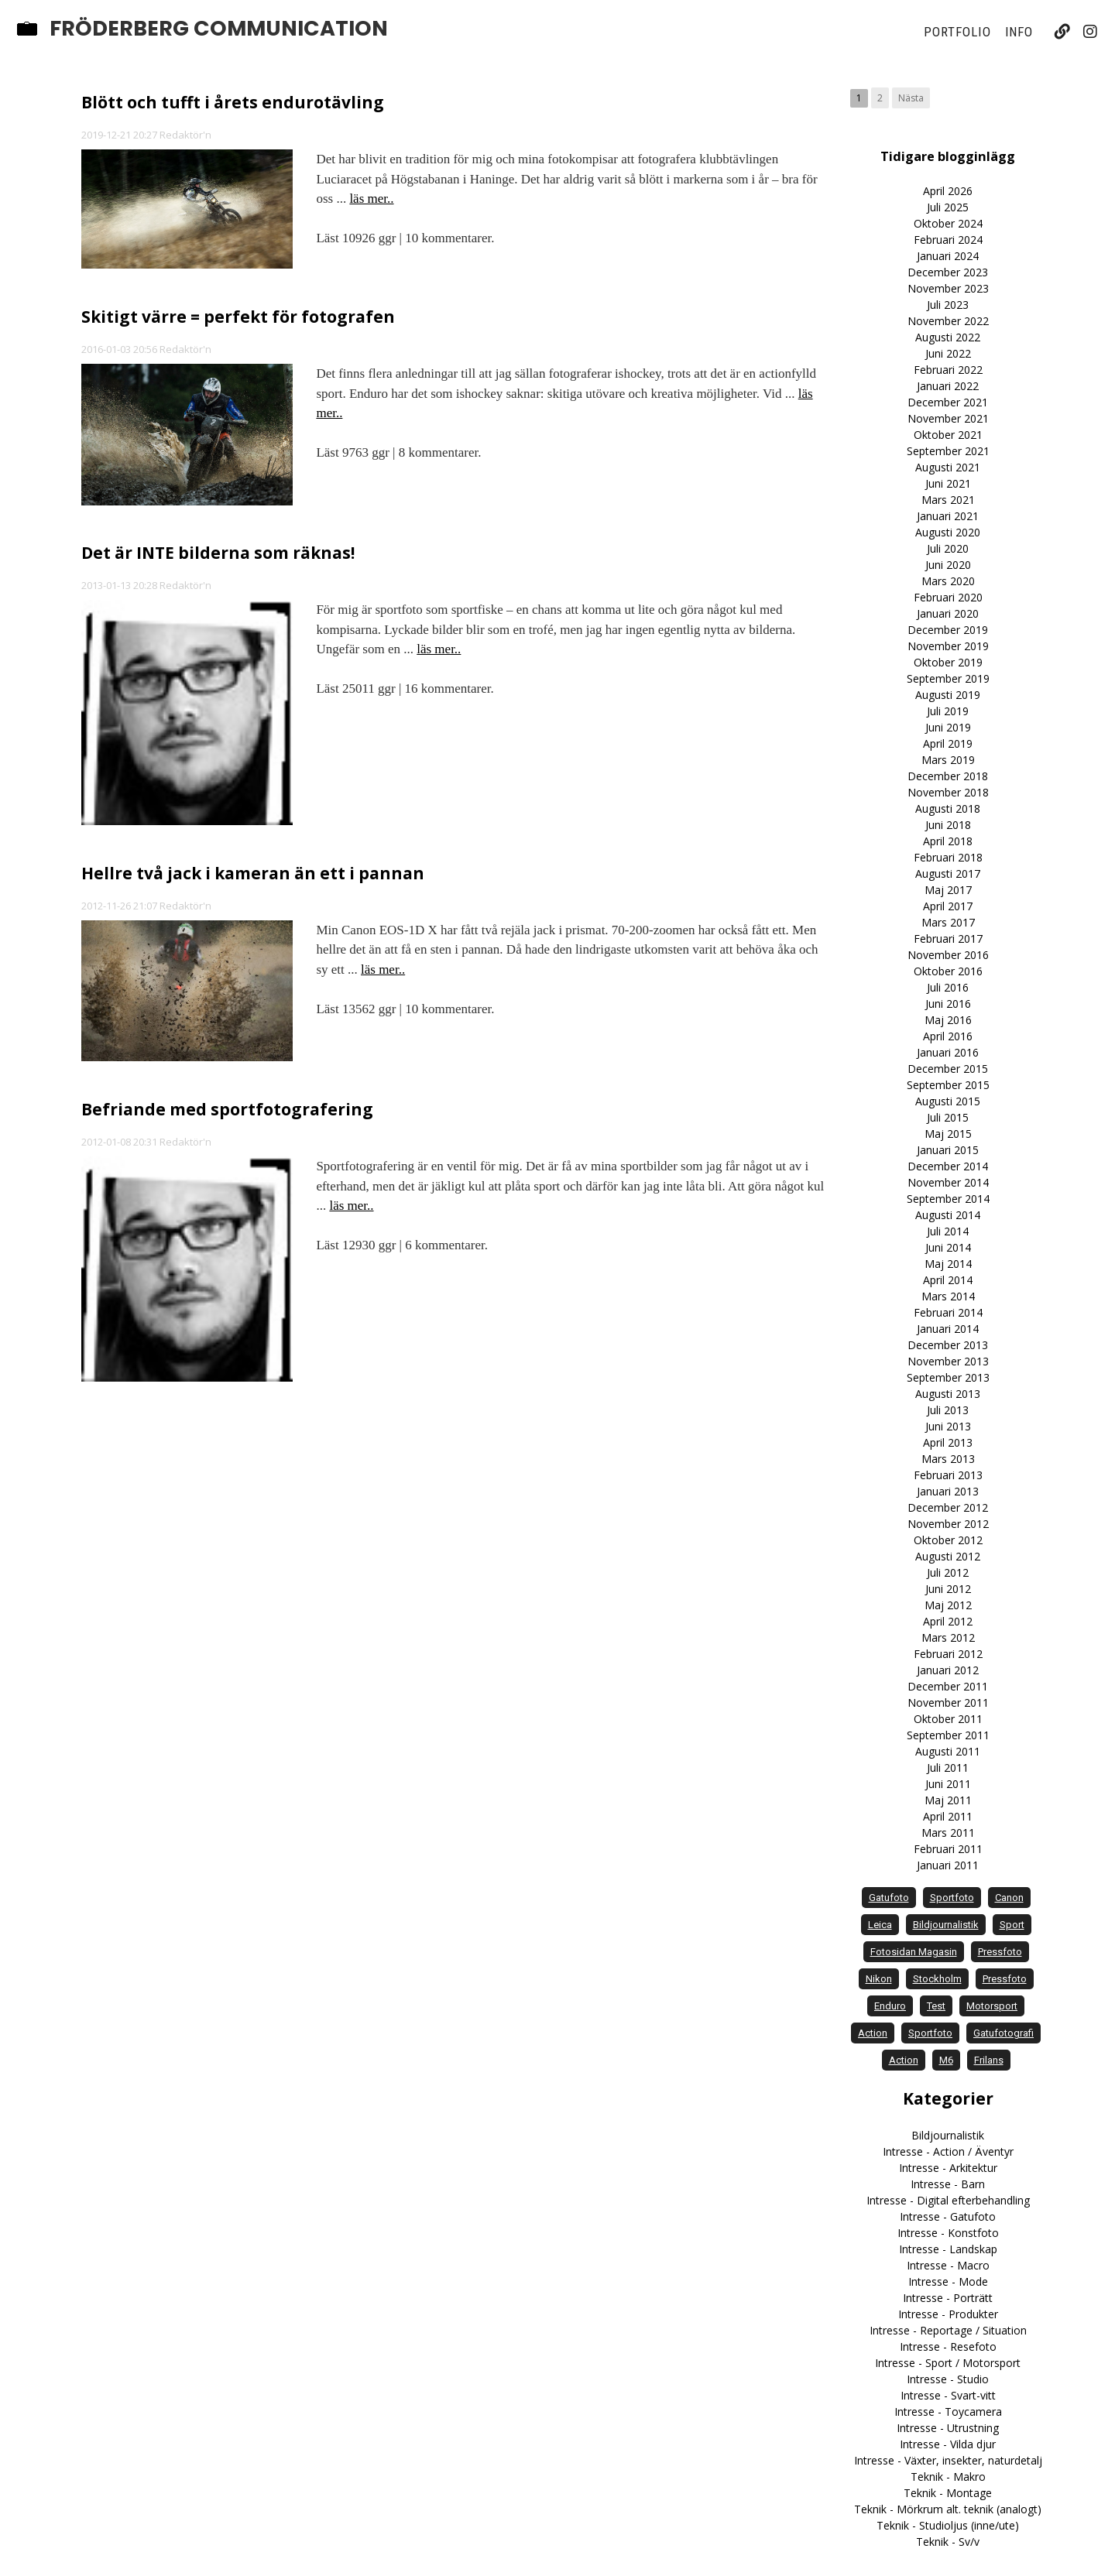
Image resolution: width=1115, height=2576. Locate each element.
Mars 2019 (948, 759)
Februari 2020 (948, 597)
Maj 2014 (948, 1263)
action (872, 2033)
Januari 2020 (948, 613)
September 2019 (948, 678)
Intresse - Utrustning (948, 2427)
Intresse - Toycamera (948, 2411)
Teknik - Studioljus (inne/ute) (948, 2525)
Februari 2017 (948, 938)
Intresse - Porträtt (948, 2297)
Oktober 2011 (948, 1718)
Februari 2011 (948, 1848)
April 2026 (948, 190)
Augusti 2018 (947, 808)
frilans (989, 2060)
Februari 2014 (948, 1312)
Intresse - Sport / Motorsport (948, 2362)
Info (1019, 31)
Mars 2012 (948, 1637)
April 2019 (948, 743)
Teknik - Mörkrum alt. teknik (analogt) (947, 2509)
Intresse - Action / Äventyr (948, 2151)
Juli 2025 (948, 207)
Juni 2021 (948, 483)
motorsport (991, 2006)
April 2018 (948, 841)
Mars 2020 (948, 581)
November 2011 (948, 1702)
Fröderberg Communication (219, 28)
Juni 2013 (948, 1426)
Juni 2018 (948, 824)
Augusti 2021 (947, 467)
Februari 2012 (948, 1653)
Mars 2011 (948, 1832)
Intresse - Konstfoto (948, 2232)
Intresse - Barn (948, 2184)
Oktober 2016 (948, 971)
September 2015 (948, 1084)
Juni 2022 (948, 353)
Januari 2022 (948, 386)
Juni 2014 (948, 1247)
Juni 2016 (948, 1003)
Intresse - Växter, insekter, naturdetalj (948, 2460)
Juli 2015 (948, 1117)
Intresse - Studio (948, 2379)
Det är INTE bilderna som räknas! (218, 553)
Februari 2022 (948, 369)
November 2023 (948, 288)
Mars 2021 (948, 499)
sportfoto (952, 1897)
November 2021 (948, 418)
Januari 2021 (948, 516)
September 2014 (948, 1198)
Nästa (911, 97)
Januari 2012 (948, 1670)
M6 (946, 2060)
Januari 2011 (948, 1865)
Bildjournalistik (947, 2135)
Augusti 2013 (947, 1393)
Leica (880, 1924)
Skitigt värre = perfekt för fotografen (238, 316)
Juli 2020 (948, 548)
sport (1012, 1924)
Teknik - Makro (948, 2476)
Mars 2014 (948, 1296)
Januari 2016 (948, 1052)
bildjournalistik (946, 1924)
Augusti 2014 (947, 1215)
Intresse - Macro (948, 2265)
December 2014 (947, 1166)
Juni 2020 (948, 564)
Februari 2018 (948, 857)
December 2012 (947, 1507)
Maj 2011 (948, 1800)
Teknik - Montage (948, 2492)
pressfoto (1000, 1952)
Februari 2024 (948, 239)
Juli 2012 (948, 1572)
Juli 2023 (948, 304)
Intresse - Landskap (948, 2249)
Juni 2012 (948, 1588)
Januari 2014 (948, 1328)
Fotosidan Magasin (913, 1952)
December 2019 (947, 629)
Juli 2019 (948, 711)
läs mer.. (371, 198)
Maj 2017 (948, 889)
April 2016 (948, 1036)
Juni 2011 (948, 1783)
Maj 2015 (948, 1133)
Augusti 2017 (947, 873)
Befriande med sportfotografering (227, 1109)
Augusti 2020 (947, 532)
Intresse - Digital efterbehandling (948, 2200)
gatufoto (889, 1897)
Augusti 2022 (947, 337)
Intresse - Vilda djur (948, 2444)
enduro (890, 2006)
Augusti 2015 (947, 1101)
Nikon (879, 1979)
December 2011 (947, 1686)
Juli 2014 (948, 1231)
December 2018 (947, 776)
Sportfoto (930, 2033)
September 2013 (948, 1377)
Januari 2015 (948, 1149)
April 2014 (948, 1280)
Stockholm (937, 1979)
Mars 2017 (948, 922)
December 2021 (947, 402)
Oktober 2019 (948, 662)
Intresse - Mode (948, 2281)
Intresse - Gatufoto (948, 2216)
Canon (1009, 1897)
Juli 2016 (948, 987)
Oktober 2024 (948, 223)
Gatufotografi (1003, 2033)
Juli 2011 (948, 1767)
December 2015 (947, 1068)
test (936, 2006)
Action (903, 2060)
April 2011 (948, 1816)
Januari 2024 (948, 255)
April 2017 (948, 906)
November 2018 (948, 792)
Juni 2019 (948, 727)
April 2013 (948, 1442)
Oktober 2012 (948, 1540)
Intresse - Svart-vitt (948, 2395)
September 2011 (948, 1735)
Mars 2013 (948, 1458)
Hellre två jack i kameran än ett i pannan (252, 873)
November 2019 (948, 646)
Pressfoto (1005, 1979)
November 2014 (948, 1182)
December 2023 (947, 272)
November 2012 (948, 1523)
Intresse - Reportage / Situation (948, 2330)
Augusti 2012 (947, 1556)
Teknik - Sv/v (947, 2541)
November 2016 (948, 954)
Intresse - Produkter (948, 2314)
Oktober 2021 (948, 434)
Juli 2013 (948, 1410)
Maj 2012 (948, 1605)
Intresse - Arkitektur (948, 2167)
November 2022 (948, 320)
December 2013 (947, 1345)
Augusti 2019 (947, 694)
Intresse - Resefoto (948, 2346)
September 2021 (948, 451)
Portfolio (957, 31)
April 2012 (948, 1621)
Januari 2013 (948, 1491)
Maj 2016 (948, 1019)
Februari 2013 (948, 1475)
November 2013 (948, 1361)
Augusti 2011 (947, 1751)
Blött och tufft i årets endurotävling (232, 102)
